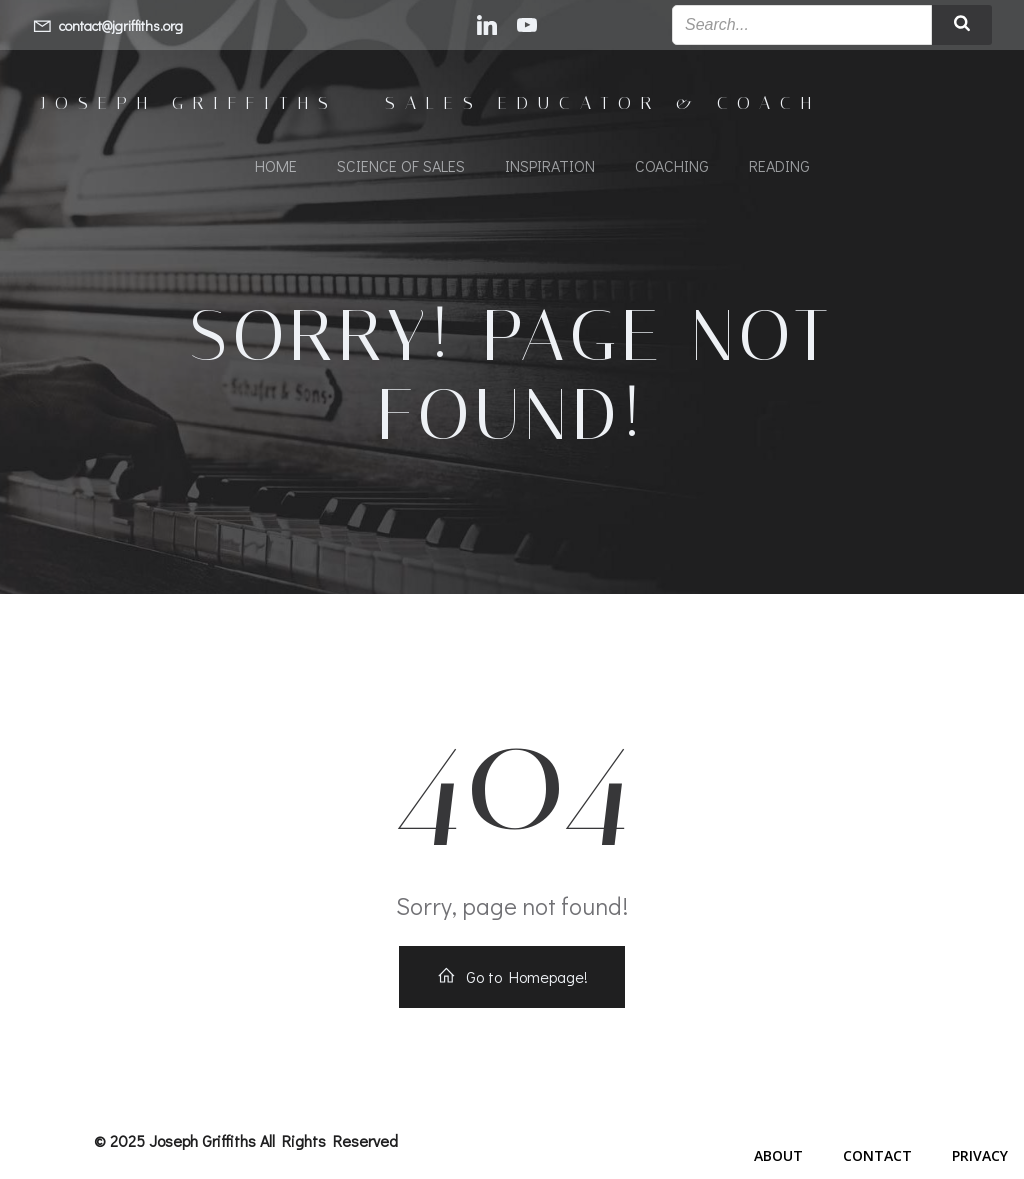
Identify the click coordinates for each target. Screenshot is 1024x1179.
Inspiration (550, 165)
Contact (877, 1155)
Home (276, 165)
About (778, 1155)
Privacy (980, 1155)
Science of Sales (401, 165)
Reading (779, 165)
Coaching (672, 165)
